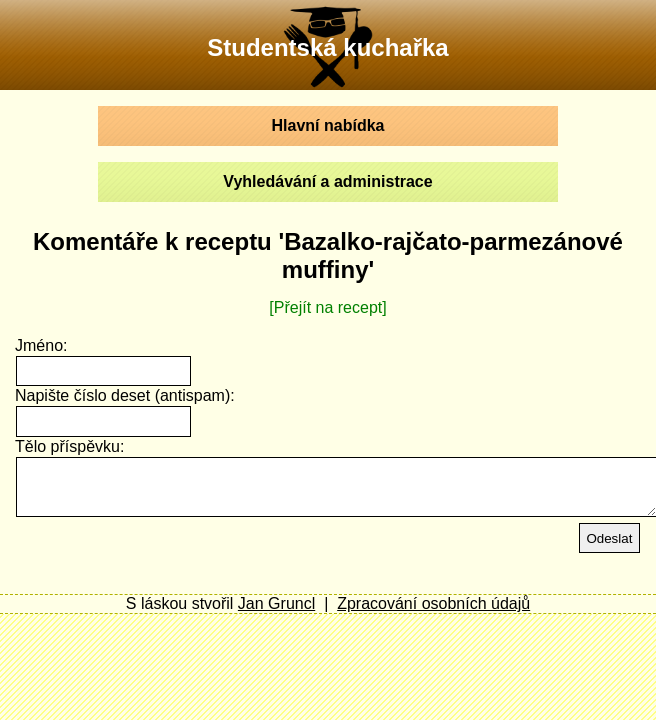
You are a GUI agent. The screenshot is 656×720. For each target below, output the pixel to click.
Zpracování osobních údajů (433, 603)
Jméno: (41, 345)
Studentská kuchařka (327, 47)
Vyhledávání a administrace (327, 181)
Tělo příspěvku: (69, 446)
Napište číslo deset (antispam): (125, 395)
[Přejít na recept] (327, 307)
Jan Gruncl (276, 603)
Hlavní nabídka (328, 125)
